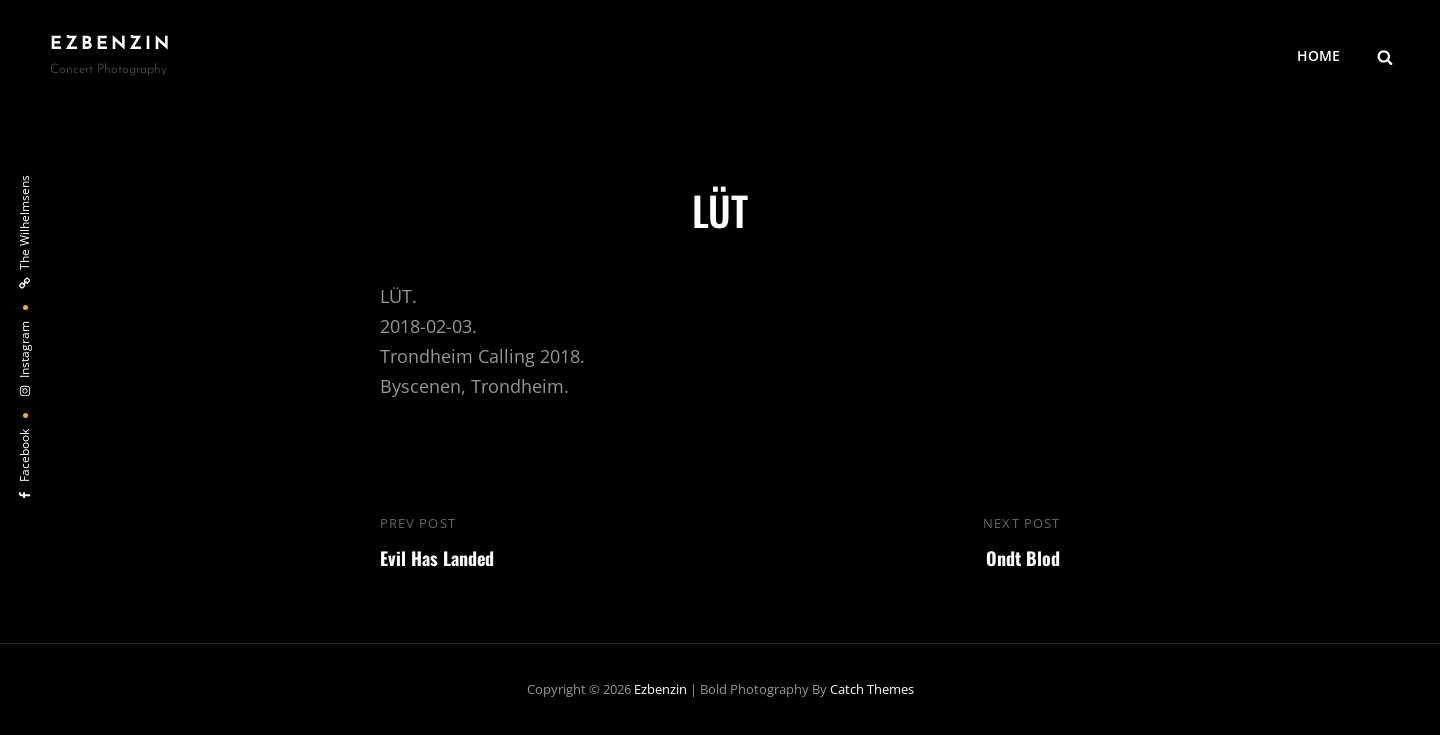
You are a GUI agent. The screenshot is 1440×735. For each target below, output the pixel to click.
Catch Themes (872, 689)
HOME (1318, 55)
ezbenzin (111, 44)
